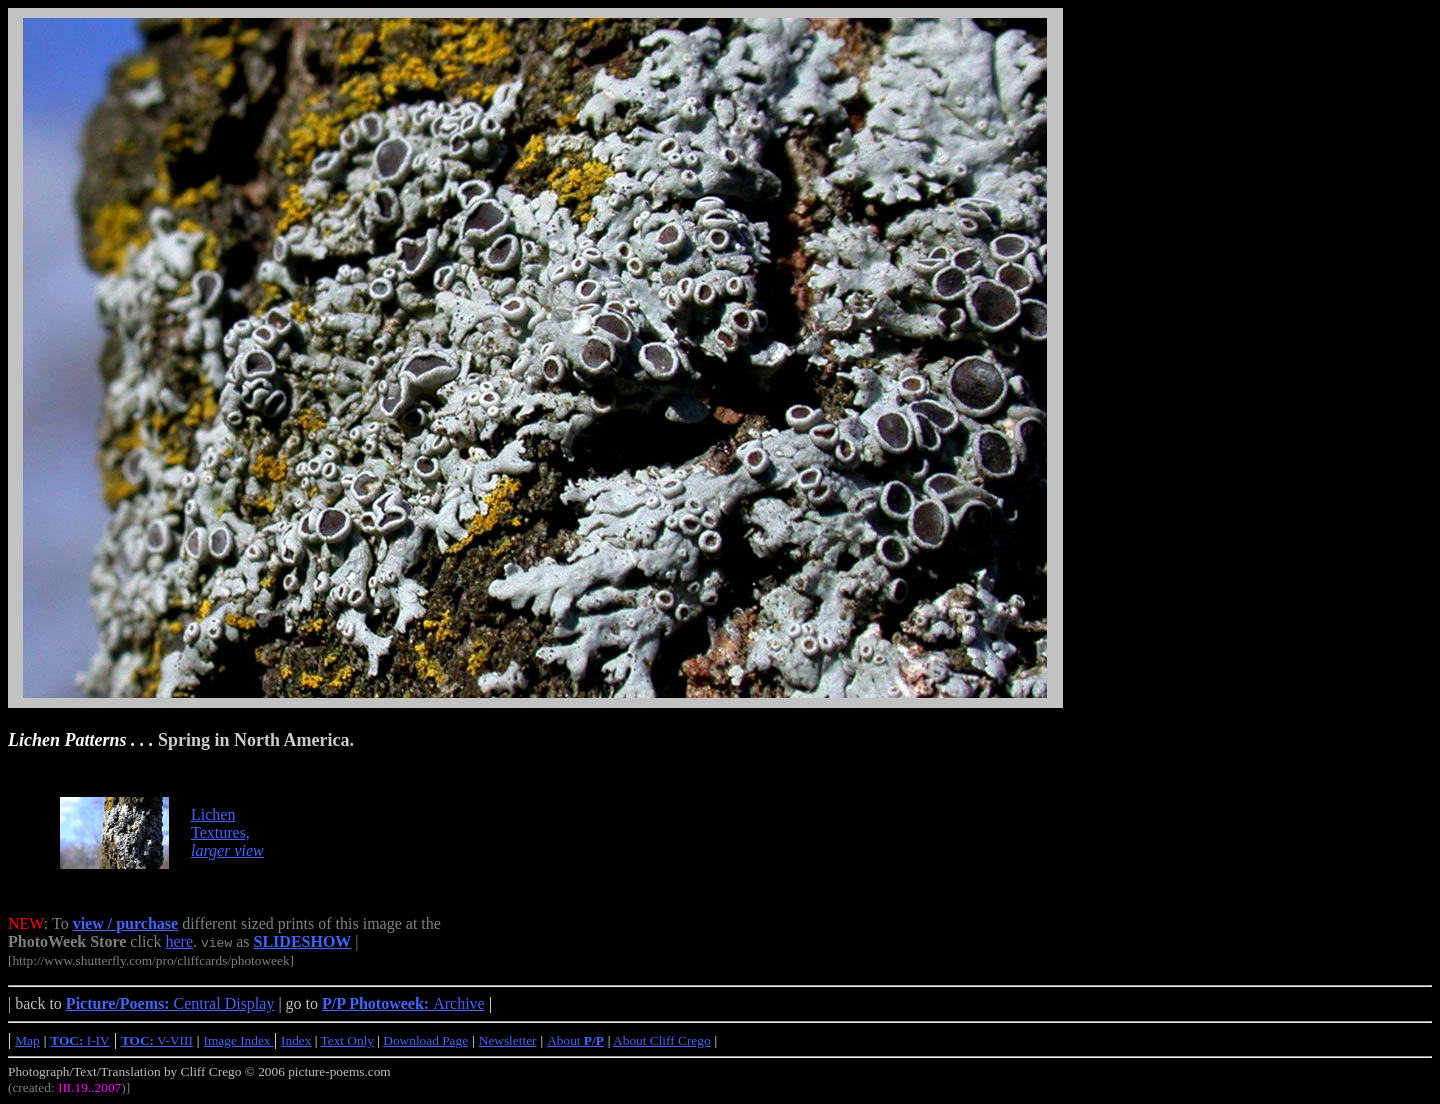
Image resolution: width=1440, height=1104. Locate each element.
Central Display (170, 1003)
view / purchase (125, 923)
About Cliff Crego (662, 1040)
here (179, 941)
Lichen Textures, (227, 832)
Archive (403, 1003)
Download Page (425, 1040)
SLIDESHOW (303, 941)
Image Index (239, 1040)
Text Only (347, 1040)
